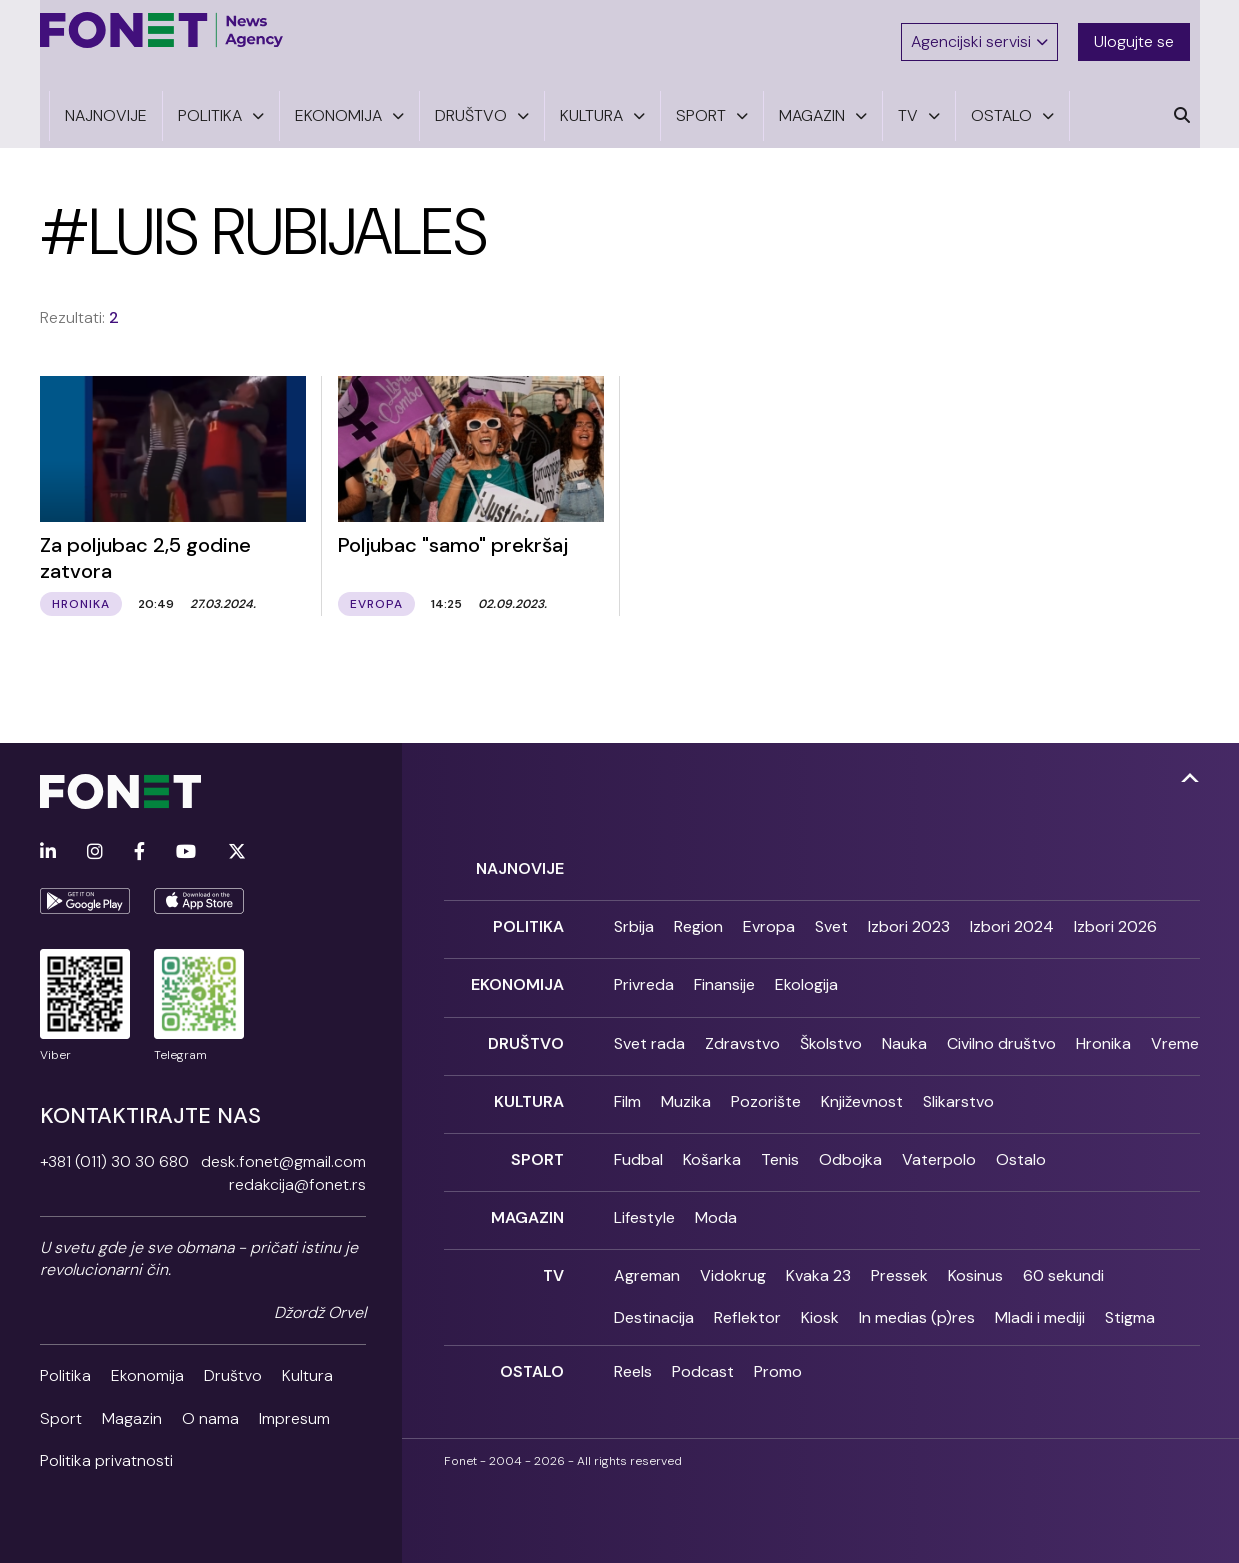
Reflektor (747, 1275)
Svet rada (649, 1020)
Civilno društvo (1001, 1020)
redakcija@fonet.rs (297, 1175)
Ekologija (806, 966)
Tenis (780, 1126)
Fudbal (638, 1126)
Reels (633, 1329)
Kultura (307, 1366)
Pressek (899, 1233)
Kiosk (820, 1275)
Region (698, 913)
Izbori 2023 (909, 913)
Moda (716, 1180)
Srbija (634, 913)
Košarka (712, 1126)
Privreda (644, 966)
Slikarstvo (958, 1073)
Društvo (233, 1366)
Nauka (904, 1020)
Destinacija (654, 1275)
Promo (778, 1329)
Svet (831, 913)
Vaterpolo (939, 1126)
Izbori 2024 (1012, 913)
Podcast (703, 1329)
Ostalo (1021, 1126)
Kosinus (975, 1233)
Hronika (1103, 1020)
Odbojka (850, 1126)
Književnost (862, 1073)
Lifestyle (644, 1180)
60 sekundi (1063, 1233)
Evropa (769, 913)
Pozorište (766, 1073)
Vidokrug (733, 1233)
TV (553, 1233)
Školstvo (831, 1020)
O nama (210, 1409)
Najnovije (520, 859)
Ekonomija (147, 1366)
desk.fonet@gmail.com (283, 1152)
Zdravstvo (742, 1020)
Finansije (724, 966)
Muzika (686, 1073)
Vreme (1175, 1020)
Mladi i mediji (1040, 1275)
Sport (61, 1409)
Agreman (647, 1233)
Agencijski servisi (983, 32)
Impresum (294, 1409)
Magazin (132, 1409)
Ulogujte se (1144, 32)
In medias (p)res (917, 1275)
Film (627, 1073)
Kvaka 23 (818, 1233)
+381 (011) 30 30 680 (114, 1152)
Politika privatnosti (106, 1451)
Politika (65, 1366)
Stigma (1130, 1275)
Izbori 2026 (1115, 913)
